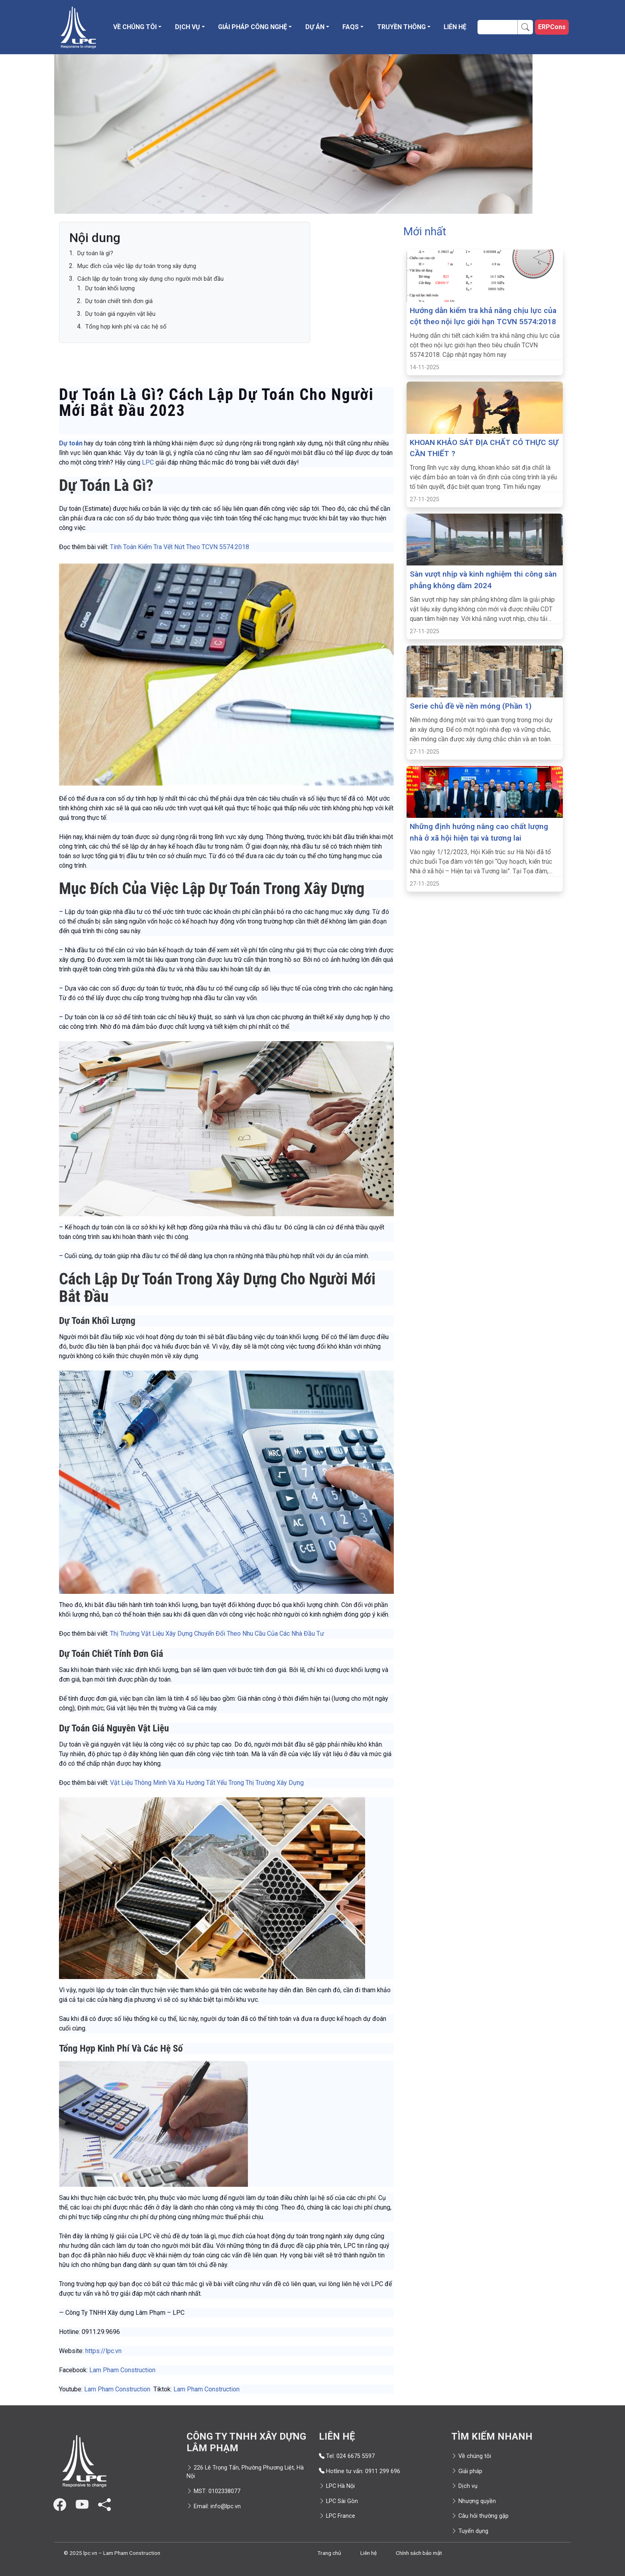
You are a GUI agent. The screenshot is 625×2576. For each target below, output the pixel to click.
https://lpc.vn (103, 2351)
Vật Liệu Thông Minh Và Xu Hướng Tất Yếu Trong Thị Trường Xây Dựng (207, 1782)
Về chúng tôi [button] (135, 27)
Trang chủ (329, 2553)
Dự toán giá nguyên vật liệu (120, 313)
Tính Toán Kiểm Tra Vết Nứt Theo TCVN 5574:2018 (179, 547)
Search (528, 26)
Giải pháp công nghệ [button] (252, 27)
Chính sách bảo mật (419, 2553)
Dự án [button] (314, 27)
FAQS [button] (350, 27)
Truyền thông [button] (401, 27)
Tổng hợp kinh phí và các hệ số (126, 326)
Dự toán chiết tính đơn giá (119, 301)
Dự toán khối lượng (110, 288)
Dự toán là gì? (95, 253)
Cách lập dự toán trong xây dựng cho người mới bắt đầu (150, 278)
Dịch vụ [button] (187, 27)
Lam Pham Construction (122, 2370)
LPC (148, 462)
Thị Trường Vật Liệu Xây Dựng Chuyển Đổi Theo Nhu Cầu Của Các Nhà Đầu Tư (217, 1633)
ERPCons (552, 27)
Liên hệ (455, 27)
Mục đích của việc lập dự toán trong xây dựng (136, 266)
